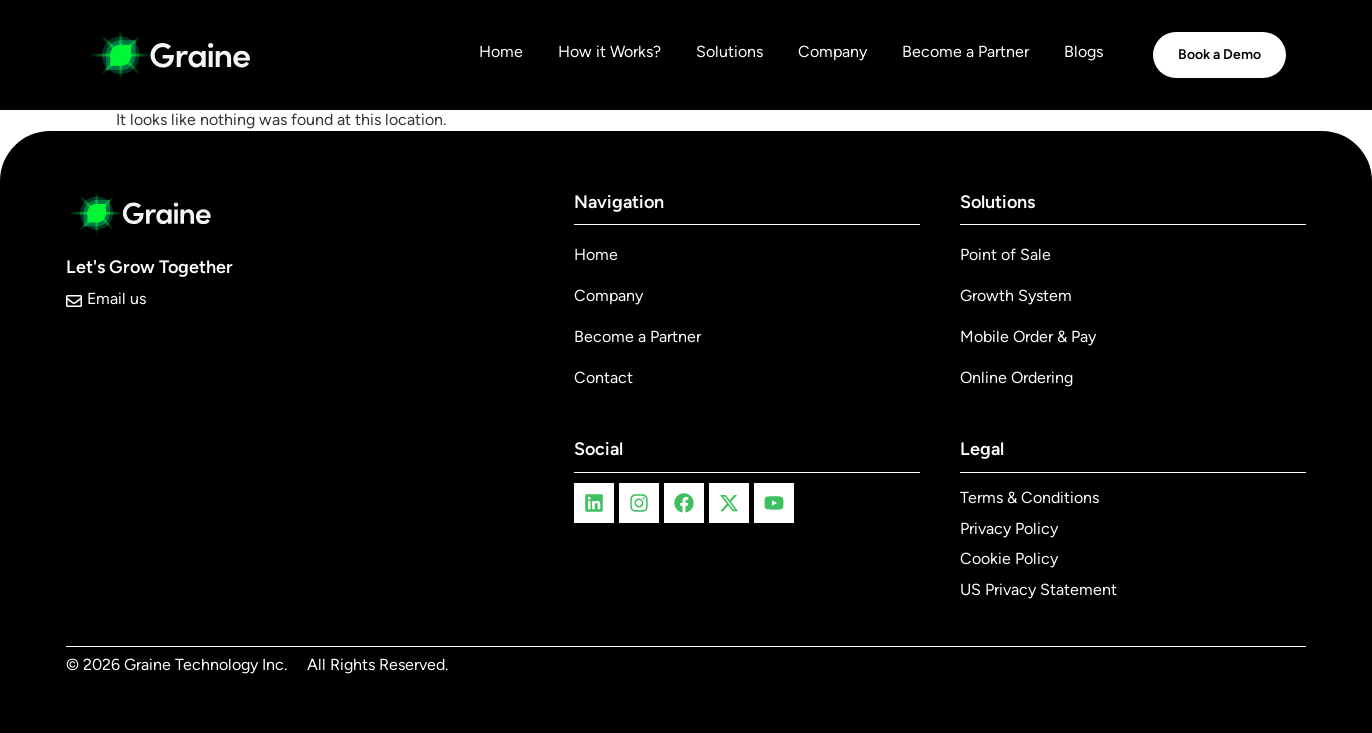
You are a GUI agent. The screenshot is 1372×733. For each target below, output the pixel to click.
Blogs (1083, 51)
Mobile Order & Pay (1028, 336)
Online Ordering (1016, 377)
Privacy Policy (1009, 528)
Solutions (729, 51)
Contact (603, 377)
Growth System (1016, 295)
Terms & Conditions (1029, 497)
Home (501, 51)
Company (832, 51)
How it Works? (609, 51)
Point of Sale (1005, 254)
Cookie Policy (1009, 558)
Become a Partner (965, 51)
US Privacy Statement (1038, 589)
